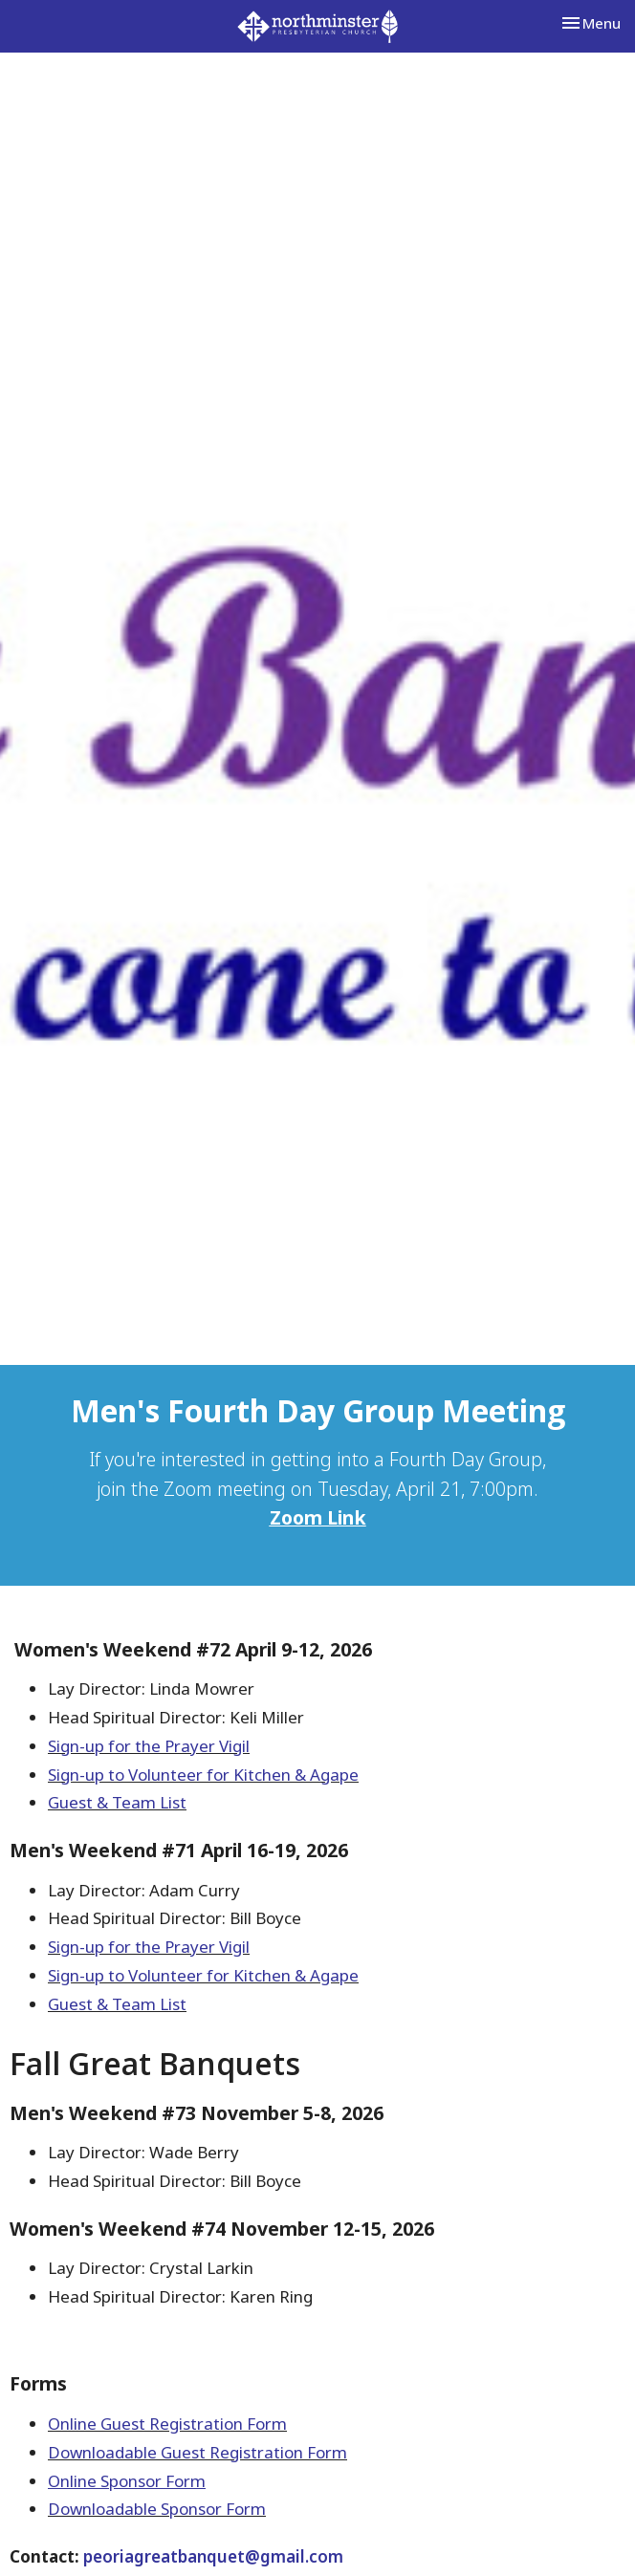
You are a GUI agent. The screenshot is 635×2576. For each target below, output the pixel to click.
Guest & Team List (117, 1802)
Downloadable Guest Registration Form (197, 2452)
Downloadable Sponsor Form (157, 2509)
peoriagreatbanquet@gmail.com (213, 2556)
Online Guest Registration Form (167, 2424)
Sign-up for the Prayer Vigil (149, 1746)
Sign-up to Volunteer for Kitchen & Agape (203, 1775)
